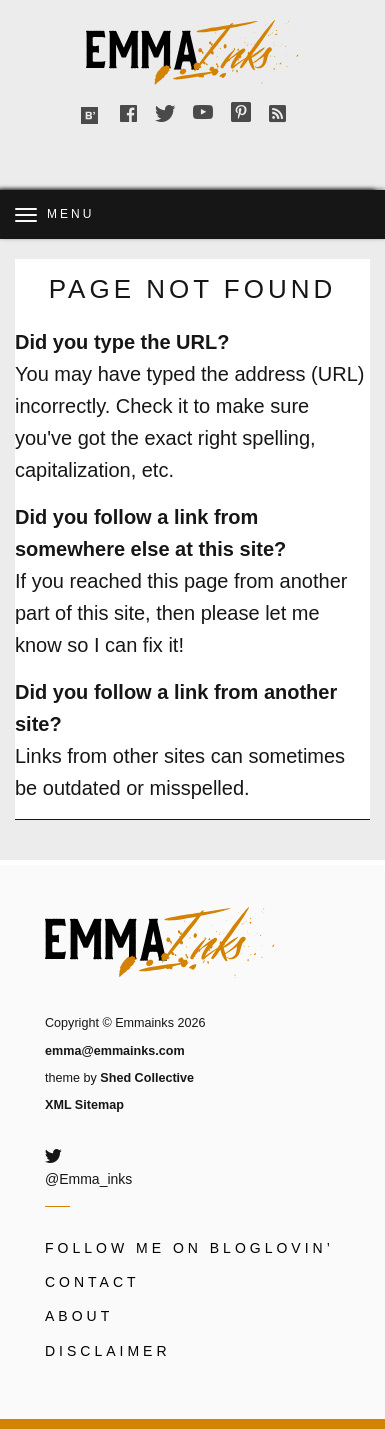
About (79, 1316)
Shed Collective (147, 1078)
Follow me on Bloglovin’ (189, 1248)
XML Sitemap (84, 1105)
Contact (92, 1282)
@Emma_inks (88, 1179)
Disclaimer (108, 1351)
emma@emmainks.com (115, 1051)
